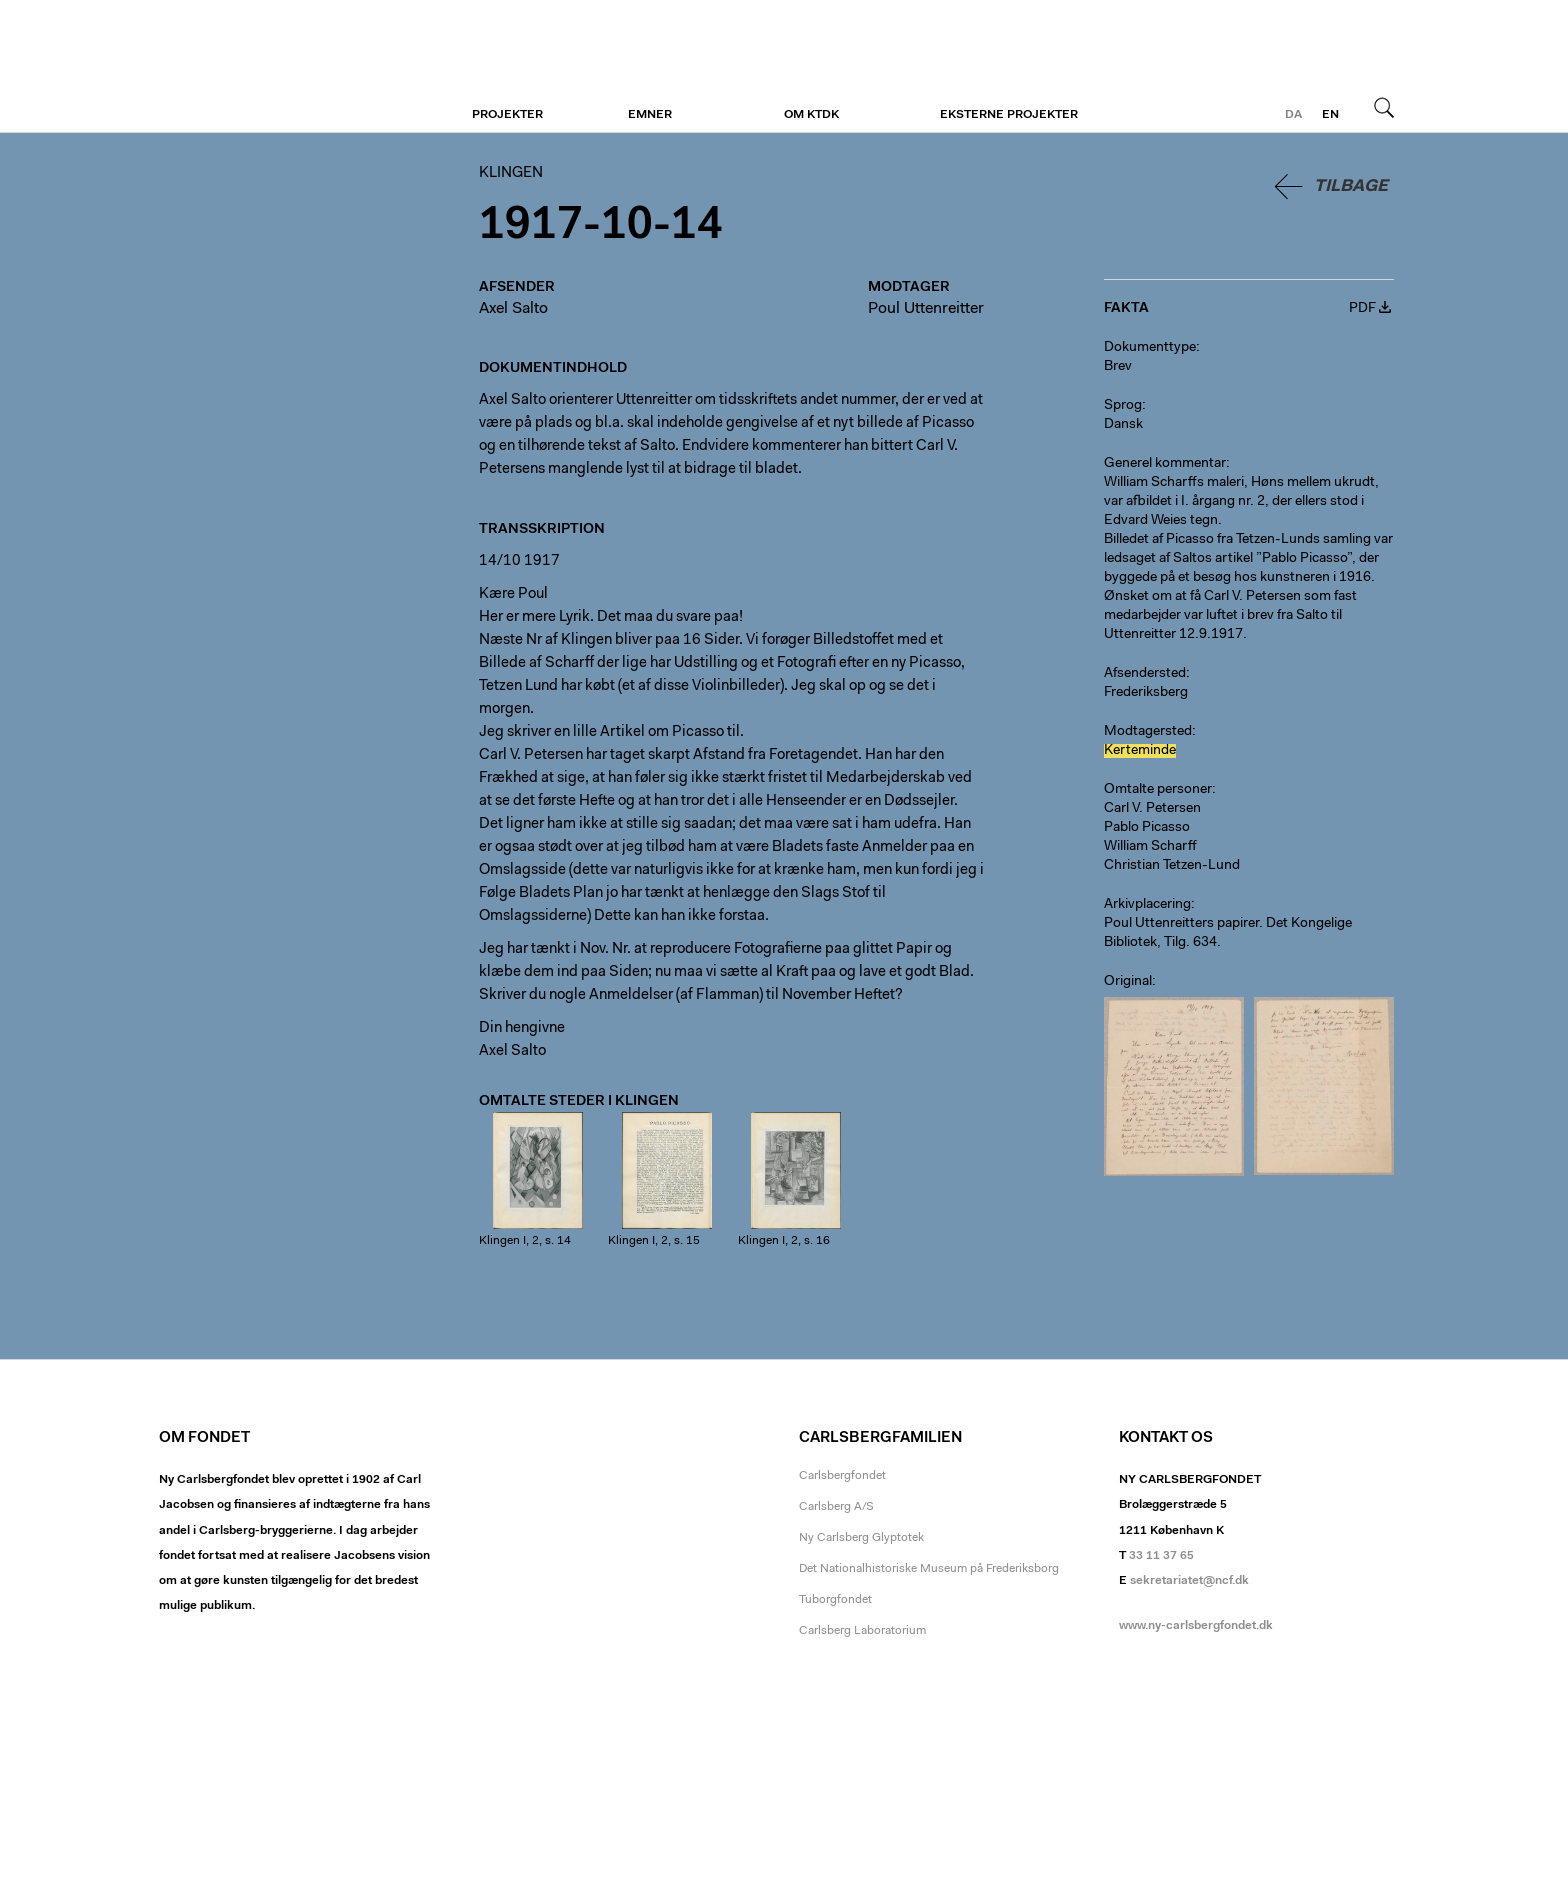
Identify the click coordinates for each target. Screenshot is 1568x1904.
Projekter (507, 115)
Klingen (281, 67)
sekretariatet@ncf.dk (1189, 1581)
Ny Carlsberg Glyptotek (861, 1538)
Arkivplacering (1147, 905)
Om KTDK (811, 115)
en (1330, 115)
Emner (650, 115)
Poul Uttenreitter (926, 309)
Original (1128, 982)
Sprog (1123, 406)
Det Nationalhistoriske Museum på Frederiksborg (929, 1569)
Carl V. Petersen (1152, 809)
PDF (1362, 309)
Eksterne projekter (1009, 115)
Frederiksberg (1146, 693)
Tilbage (1351, 186)
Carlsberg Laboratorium (862, 1631)
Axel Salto (513, 309)
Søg (1384, 107)
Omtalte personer (1158, 790)
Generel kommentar (1165, 464)
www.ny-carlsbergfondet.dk (1196, 1626)
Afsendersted (1145, 674)
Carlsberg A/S (836, 1507)
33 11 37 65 (1161, 1556)
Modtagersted (1148, 732)
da (1293, 115)
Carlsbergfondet (842, 1476)
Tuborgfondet (835, 1600)
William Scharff (1150, 847)
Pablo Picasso (1147, 828)
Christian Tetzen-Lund (1172, 866)
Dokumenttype (1150, 348)
